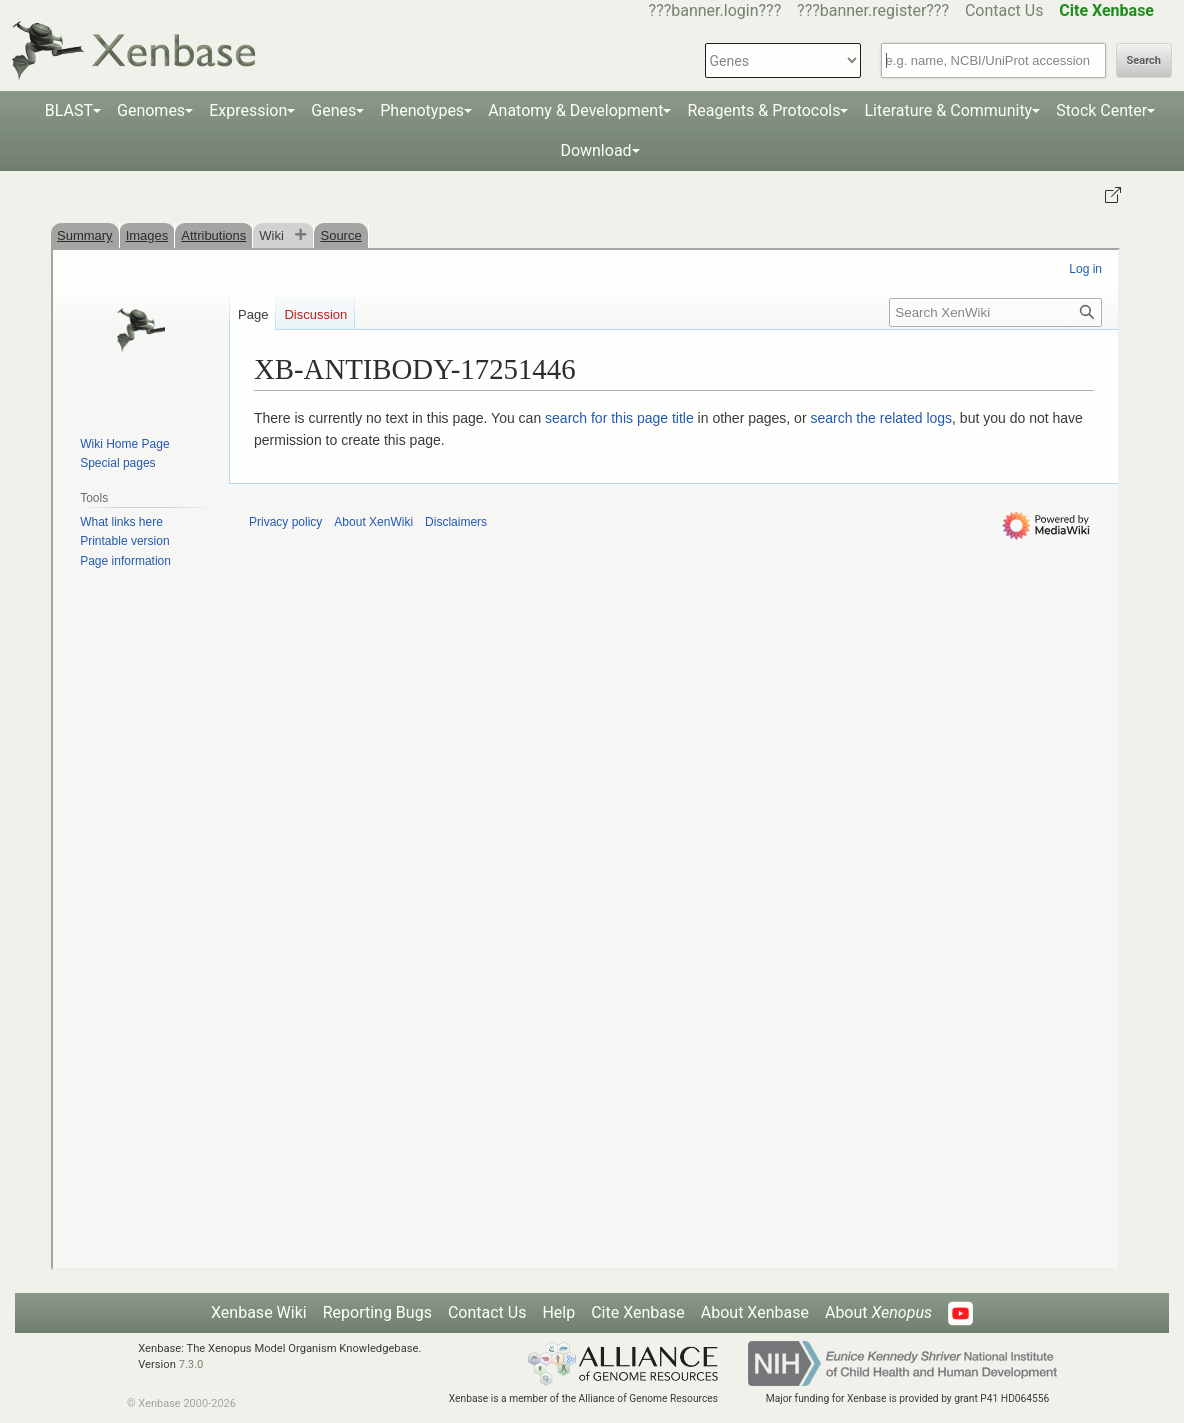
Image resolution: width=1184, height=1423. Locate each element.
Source (340, 235)
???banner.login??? (715, 10)
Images (147, 235)
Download (595, 150)
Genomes (151, 110)
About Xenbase (755, 1312)
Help (558, 1312)
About (878, 1312)
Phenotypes (422, 110)
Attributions (213, 235)
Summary (85, 235)
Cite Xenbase (638, 1312)
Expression (248, 110)
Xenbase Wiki (259, 1312)
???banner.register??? (873, 10)
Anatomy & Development (575, 110)
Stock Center (1101, 110)
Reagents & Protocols (763, 110)
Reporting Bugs (377, 1312)
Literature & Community (948, 110)
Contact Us (1004, 10)
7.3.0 (191, 1364)
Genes (333, 110)
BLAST (69, 110)
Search (1144, 60)
